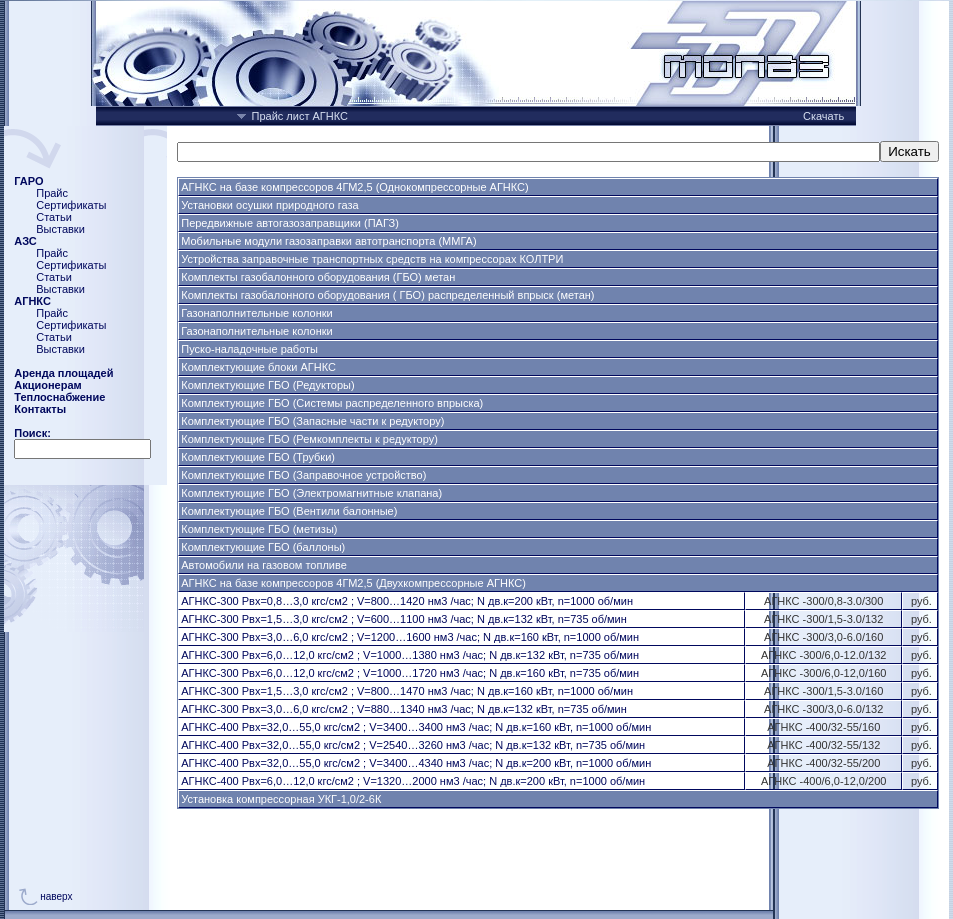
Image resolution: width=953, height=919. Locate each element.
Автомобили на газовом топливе (264, 565)
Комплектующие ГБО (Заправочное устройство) (303, 475)
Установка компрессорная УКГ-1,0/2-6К (281, 799)
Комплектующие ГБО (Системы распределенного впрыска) (332, 403)
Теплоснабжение (59, 397)
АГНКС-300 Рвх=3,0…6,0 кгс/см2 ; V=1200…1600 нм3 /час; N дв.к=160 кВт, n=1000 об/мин (410, 637)
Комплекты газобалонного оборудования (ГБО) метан (318, 277)
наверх (56, 896)
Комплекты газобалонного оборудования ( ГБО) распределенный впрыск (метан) (387, 295)
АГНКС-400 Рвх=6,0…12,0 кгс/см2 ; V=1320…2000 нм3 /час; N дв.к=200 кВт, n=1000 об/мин (413, 781)
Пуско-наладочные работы (249, 349)
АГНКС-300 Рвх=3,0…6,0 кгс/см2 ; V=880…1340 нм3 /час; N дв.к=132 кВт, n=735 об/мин (404, 709)
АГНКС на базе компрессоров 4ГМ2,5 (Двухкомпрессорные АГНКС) (353, 583)
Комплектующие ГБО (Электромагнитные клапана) (311, 493)
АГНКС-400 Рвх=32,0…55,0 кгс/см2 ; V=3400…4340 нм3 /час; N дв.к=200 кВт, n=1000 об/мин (416, 763)
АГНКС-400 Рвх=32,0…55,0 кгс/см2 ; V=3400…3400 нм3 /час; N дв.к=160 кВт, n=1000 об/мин (416, 727)
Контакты (40, 409)
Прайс (52, 193)
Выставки (60, 229)
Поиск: (32, 433)
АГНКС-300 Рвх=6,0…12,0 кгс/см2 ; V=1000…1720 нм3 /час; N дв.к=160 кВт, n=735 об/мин (410, 673)
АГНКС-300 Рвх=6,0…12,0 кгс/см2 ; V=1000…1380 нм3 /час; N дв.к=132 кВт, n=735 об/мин (410, 655)
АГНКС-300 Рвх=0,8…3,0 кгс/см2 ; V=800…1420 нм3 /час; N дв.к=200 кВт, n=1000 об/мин (407, 601)
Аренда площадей (63, 373)
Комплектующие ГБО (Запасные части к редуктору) (312, 421)
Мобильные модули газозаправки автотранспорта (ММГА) (328, 241)
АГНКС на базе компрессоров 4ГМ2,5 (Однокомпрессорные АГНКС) (354, 187)
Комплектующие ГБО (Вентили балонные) (289, 511)
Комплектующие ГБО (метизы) (259, 529)
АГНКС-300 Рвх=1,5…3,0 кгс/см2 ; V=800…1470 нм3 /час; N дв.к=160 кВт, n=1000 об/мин (407, 691)
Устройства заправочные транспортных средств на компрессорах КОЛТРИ (372, 259)
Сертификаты (71, 205)
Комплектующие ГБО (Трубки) (258, 457)
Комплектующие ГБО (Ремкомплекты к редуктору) (309, 439)
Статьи (54, 217)
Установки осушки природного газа (269, 205)
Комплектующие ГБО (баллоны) (263, 547)
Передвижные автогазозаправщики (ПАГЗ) (290, 223)
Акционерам (47, 385)
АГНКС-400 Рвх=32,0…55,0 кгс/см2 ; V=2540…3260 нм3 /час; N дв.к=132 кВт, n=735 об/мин (413, 745)
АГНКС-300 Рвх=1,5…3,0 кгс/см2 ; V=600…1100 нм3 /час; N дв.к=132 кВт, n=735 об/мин (404, 619)
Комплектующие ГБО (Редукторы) (267, 385)
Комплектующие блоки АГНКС (258, 367)
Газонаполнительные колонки (257, 313)
